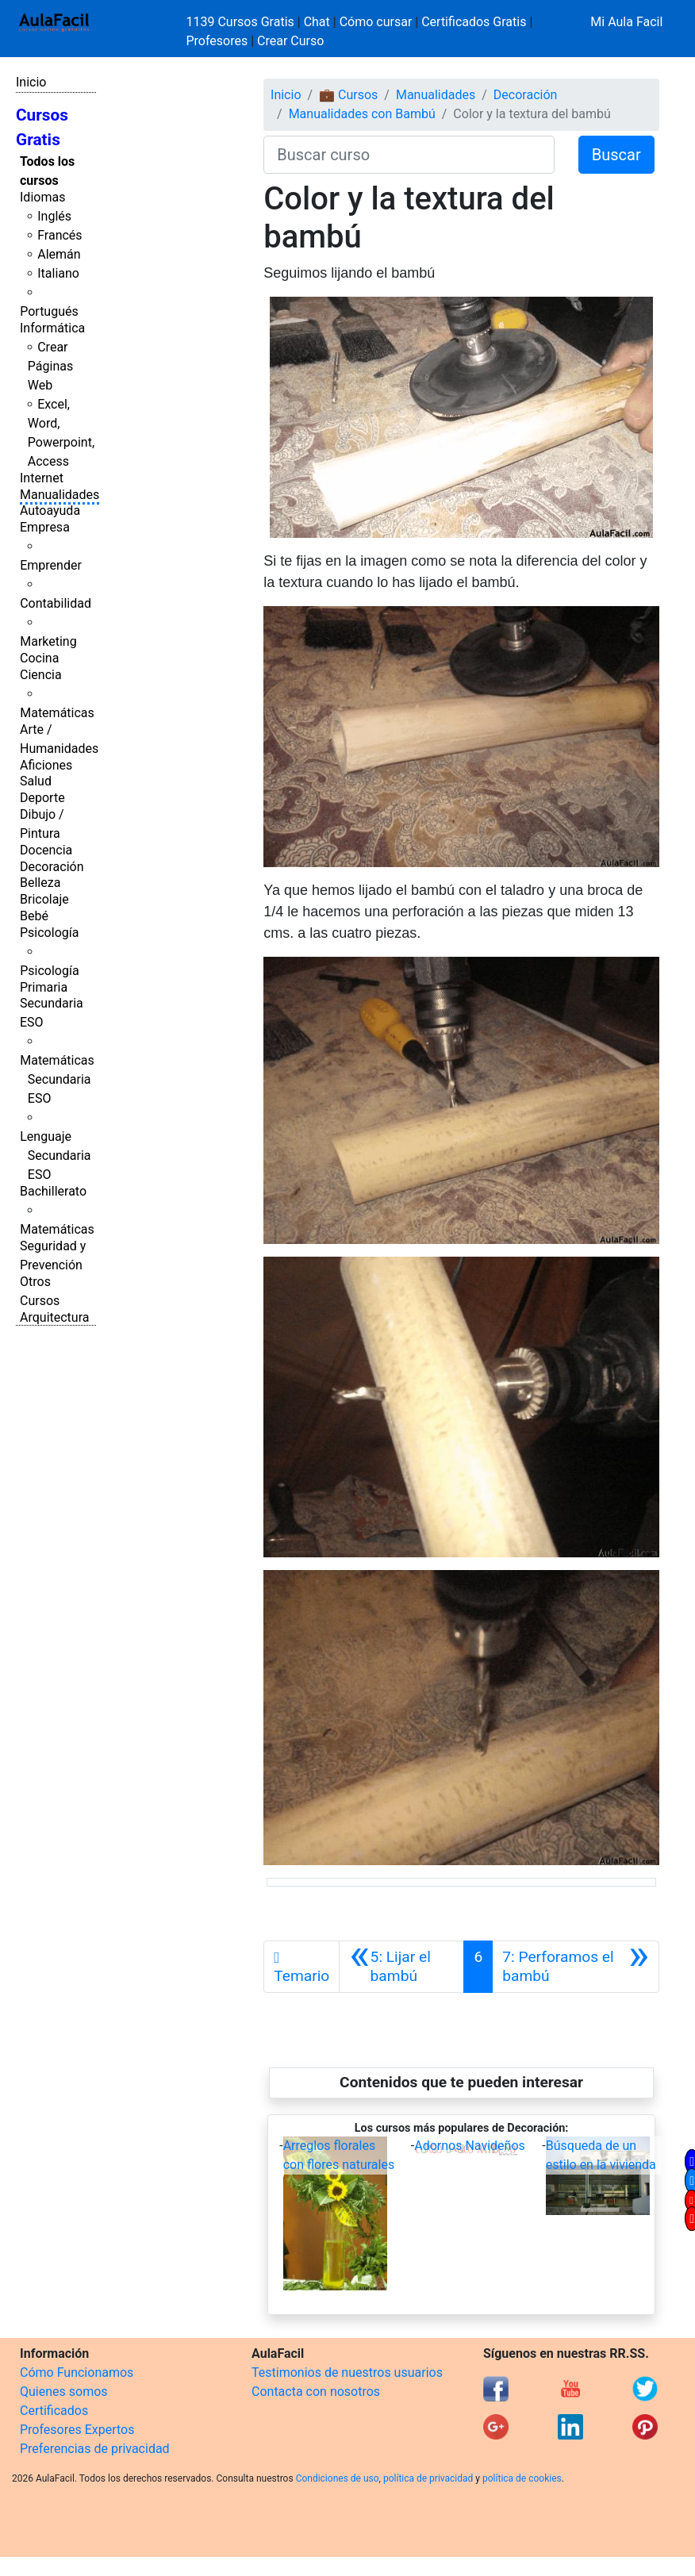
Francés (59, 235)
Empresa (45, 527)
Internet (41, 478)
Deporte (42, 797)
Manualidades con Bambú (362, 113)
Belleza (40, 882)
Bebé (34, 915)
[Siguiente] (575, 1967)
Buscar (616, 154)
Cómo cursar (376, 21)
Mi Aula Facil (626, 21)
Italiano (58, 273)
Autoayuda (50, 510)
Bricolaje (44, 899)
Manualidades (59, 494)
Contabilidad (55, 603)
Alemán (58, 254)
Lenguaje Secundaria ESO (55, 1155)
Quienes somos (64, 2391)
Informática (52, 328)
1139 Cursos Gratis (242, 21)
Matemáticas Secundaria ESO (57, 1079)
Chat (317, 21)
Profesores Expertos (77, 2429)
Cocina (39, 658)
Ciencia (41, 674)
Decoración (52, 866)
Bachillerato (53, 1191)
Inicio (31, 82)
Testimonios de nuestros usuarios (347, 2372)
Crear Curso (290, 40)
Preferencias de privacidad (95, 2448)
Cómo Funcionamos (76, 2372)
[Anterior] (401, 1967)
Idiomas (42, 197)
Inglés (54, 216)
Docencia (46, 850)
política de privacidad (428, 2478)
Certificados (54, 2410)
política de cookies (522, 2478)
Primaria (43, 987)
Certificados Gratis (473, 21)
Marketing (48, 641)
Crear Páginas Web (50, 366)
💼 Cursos (348, 94)
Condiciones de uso (337, 2478)
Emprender (51, 565)
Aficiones (46, 765)
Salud (36, 781)
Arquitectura (54, 1317)
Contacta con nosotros (316, 2391)
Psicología (49, 932)
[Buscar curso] (409, 155)
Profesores (217, 40)
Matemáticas (57, 712)
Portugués (49, 311)
